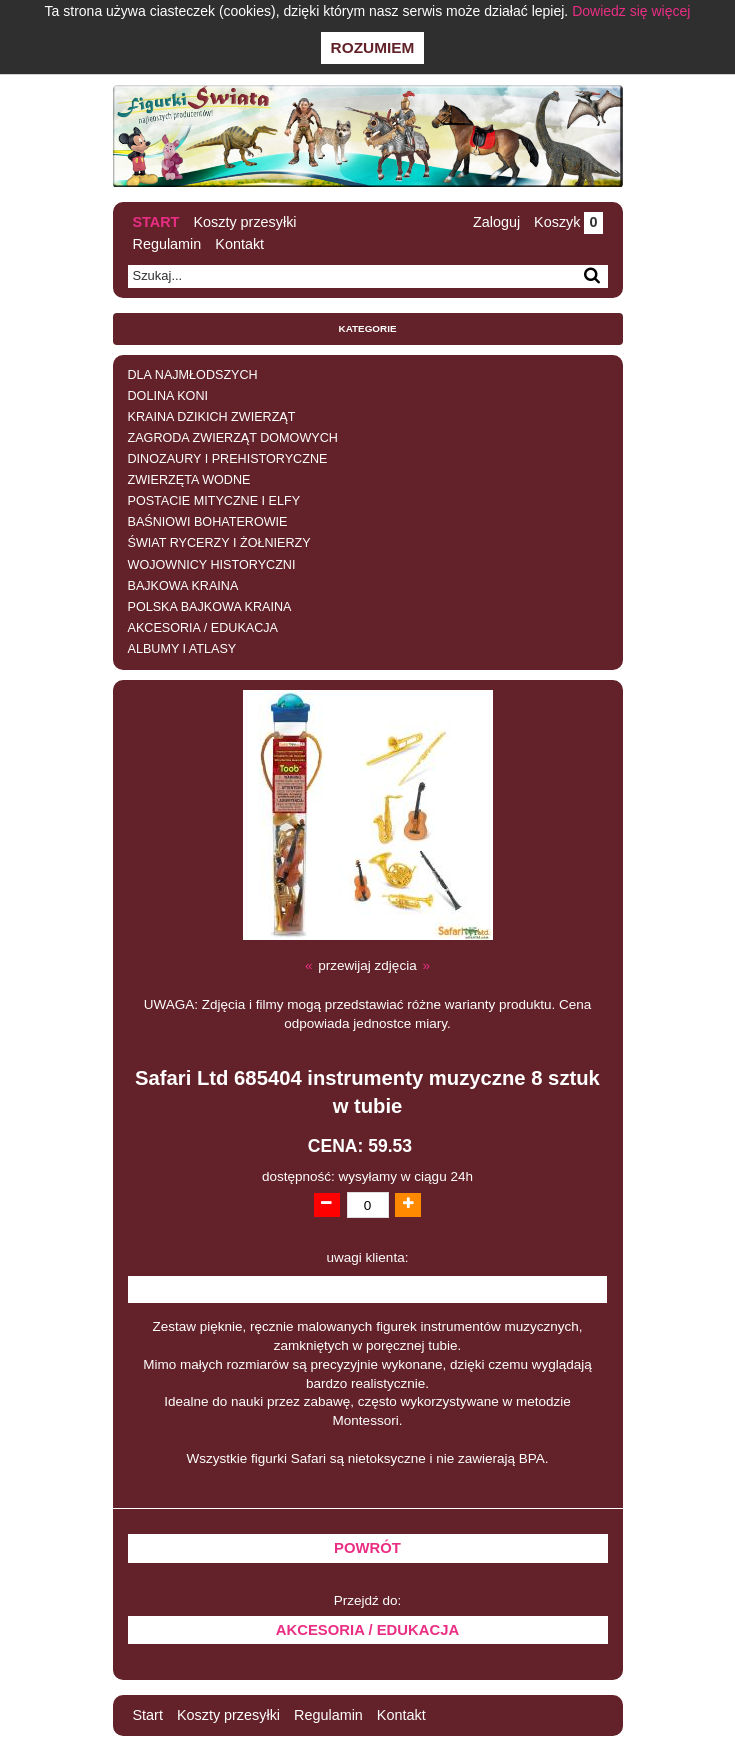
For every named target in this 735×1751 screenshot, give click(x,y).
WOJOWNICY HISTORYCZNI (212, 565)
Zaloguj (496, 222)
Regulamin (167, 244)
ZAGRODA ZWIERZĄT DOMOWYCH (233, 438)
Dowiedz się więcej (631, 11)
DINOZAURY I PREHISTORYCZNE (228, 459)
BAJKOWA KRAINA (183, 586)
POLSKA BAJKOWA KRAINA (210, 607)
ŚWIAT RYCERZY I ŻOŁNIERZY (219, 543)
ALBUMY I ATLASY (182, 649)
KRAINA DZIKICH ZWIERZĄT (212, 417)
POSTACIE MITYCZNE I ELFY (214, 501)
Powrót (367, 1548)
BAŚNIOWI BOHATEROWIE (208, 522)
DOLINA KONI (168, 396)
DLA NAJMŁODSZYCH (193, 375)
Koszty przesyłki (244, 222)
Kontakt (239, 244)
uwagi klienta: (368, 1257)
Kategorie (368, 328)
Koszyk (568, 222)
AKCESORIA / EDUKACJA (203, 628)
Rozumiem (373, 47)
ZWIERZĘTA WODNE (189, 480)
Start (156, 222)
